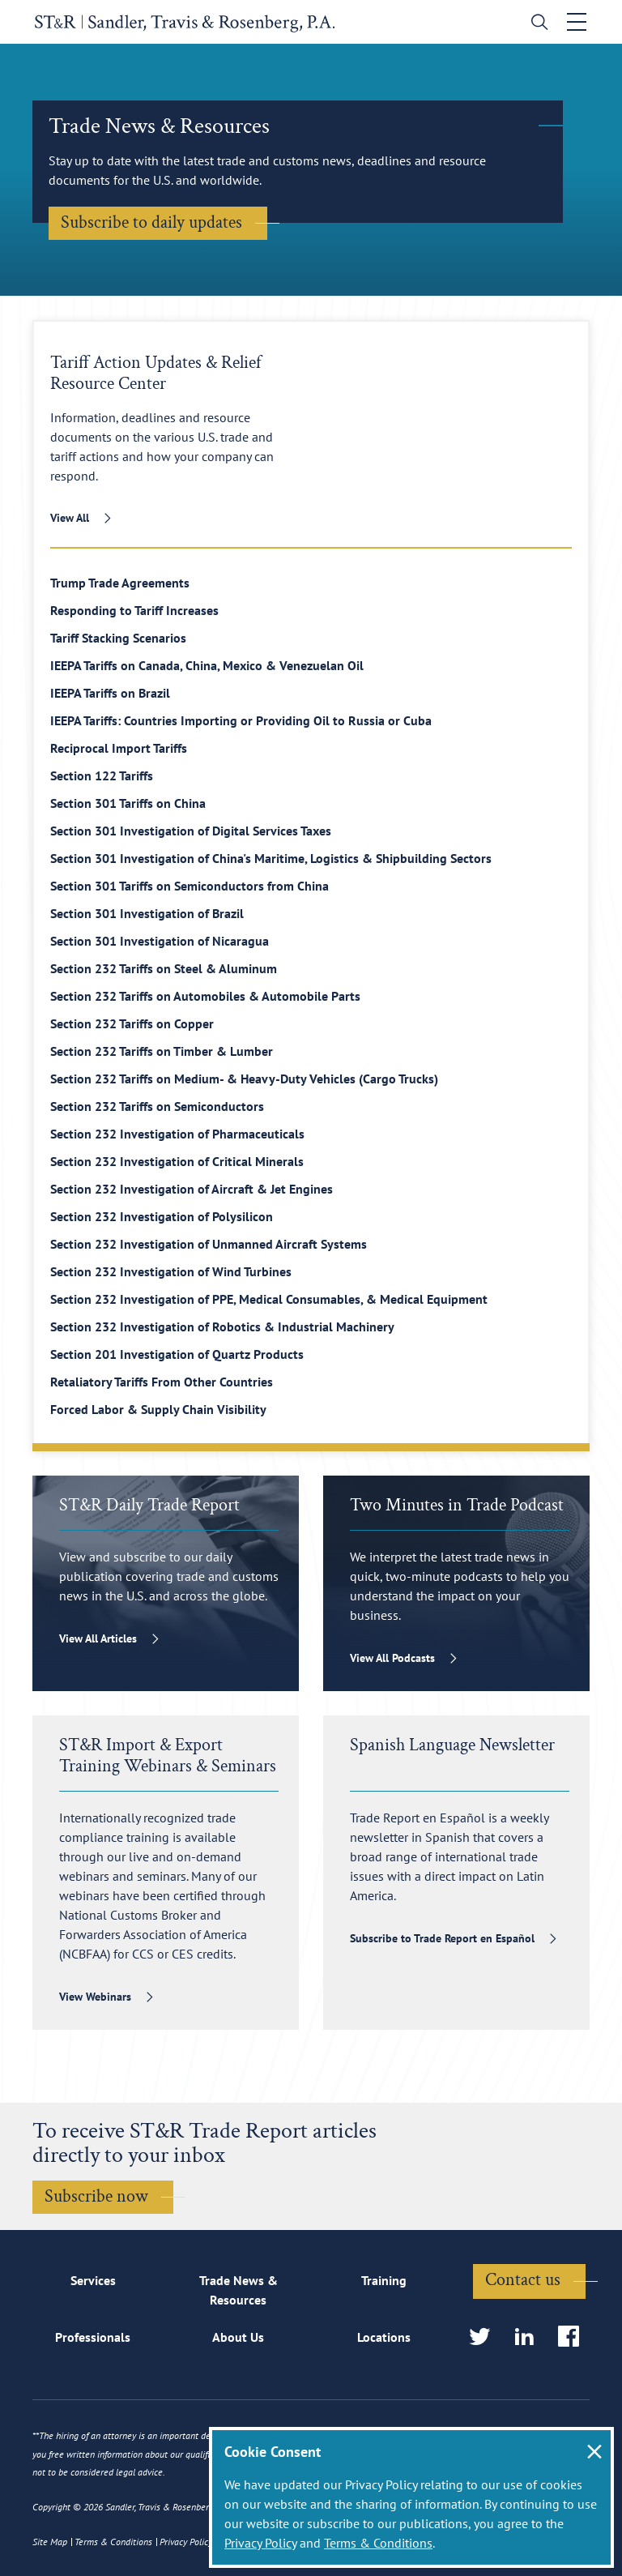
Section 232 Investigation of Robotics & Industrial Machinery (222, 1326)
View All (69, 518)
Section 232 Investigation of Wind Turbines (171, 1271)
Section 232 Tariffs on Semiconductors (157, 1106)
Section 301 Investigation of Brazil (147, 913)
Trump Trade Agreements (120, 583)
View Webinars (95, 1996)
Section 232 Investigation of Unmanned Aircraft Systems (208, 1244)
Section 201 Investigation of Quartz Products (177, 1354)
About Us (238, 2338)
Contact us (522, 2280)
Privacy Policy (260, 2543)
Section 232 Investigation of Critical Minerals (177, 1161)
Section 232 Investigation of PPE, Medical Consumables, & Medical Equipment (269, 1299)
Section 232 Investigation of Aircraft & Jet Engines (191, 1189)
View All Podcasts (392, 1658)
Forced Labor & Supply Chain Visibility (158, 1409)
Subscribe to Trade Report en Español (442, 1938)
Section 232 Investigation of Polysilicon (161, 1216)
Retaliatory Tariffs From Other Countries (161, 1381)
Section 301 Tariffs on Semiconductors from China (189, 886)
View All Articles (98, 1638)
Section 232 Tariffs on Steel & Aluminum (163, 968)
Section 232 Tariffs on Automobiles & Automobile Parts (205, 996)
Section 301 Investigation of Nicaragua (159, 941)
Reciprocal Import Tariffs (118, 748)
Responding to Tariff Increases (134, 610)
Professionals (92, 2338)
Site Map (49, 2541)
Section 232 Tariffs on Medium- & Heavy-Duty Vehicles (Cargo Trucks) (244, 1078)
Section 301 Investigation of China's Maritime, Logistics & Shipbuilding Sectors (271, 858)
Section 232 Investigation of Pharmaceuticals (177, 1134)
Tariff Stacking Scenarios (118, 638)
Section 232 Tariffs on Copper (132, 1023)
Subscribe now (96, 2196)
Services (93, 2280)
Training (384, 2280)
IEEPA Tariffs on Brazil (110, 693)
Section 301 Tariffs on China (128, 803)
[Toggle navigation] (579, 22)
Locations (384, 2338)
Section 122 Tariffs (101, 775)
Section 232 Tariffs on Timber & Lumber (161, 1051)
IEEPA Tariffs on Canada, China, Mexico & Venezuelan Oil (207, 665)
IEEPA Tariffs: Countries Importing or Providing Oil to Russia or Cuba (241, 720)
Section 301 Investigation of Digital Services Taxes (190, 830)
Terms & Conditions (378, 2543)
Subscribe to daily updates (151, 222)
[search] (538, 24)
